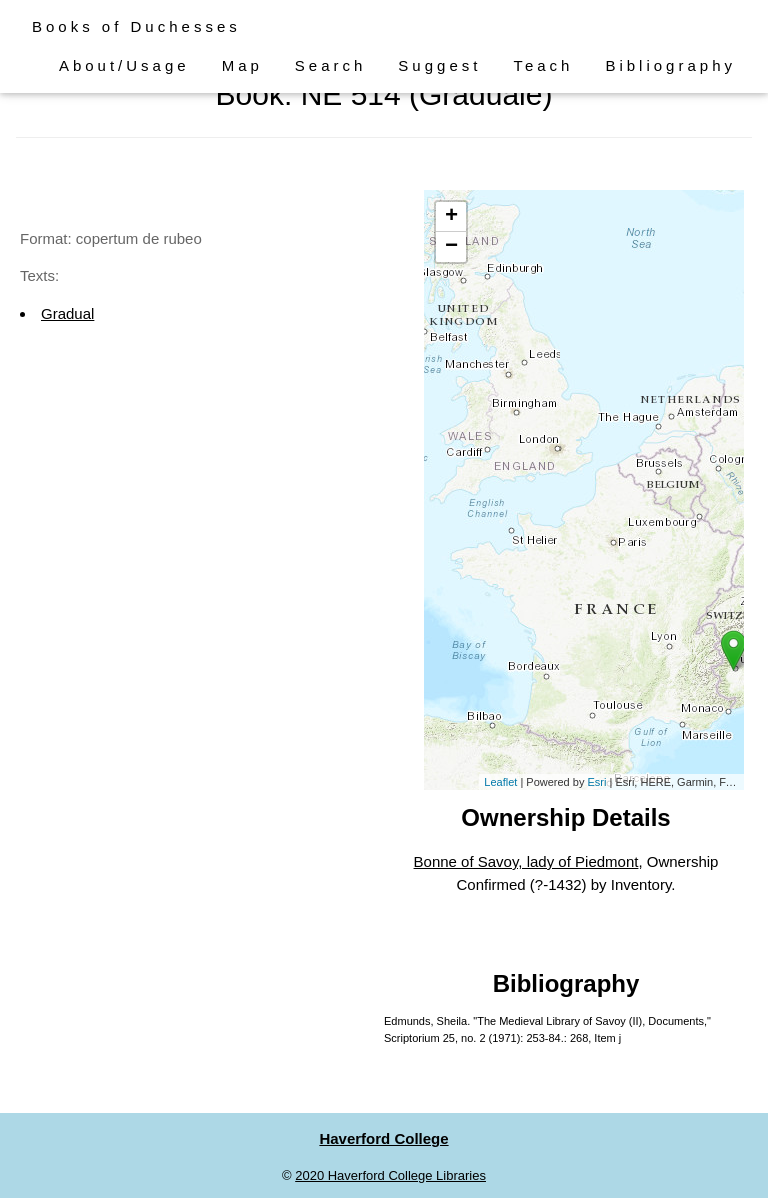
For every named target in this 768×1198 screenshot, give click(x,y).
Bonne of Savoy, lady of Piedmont (526, 861)
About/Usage (124, 65)
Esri (596, 782)
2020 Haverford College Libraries (390, 1175)
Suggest (439, 65)
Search (331, 65)
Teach (543, 65)
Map (242, 65)
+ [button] (451, 217)
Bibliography (670, 65)
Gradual (67, 313)
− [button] (451, 247)
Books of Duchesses (136, 26)
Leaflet (500, 782)
